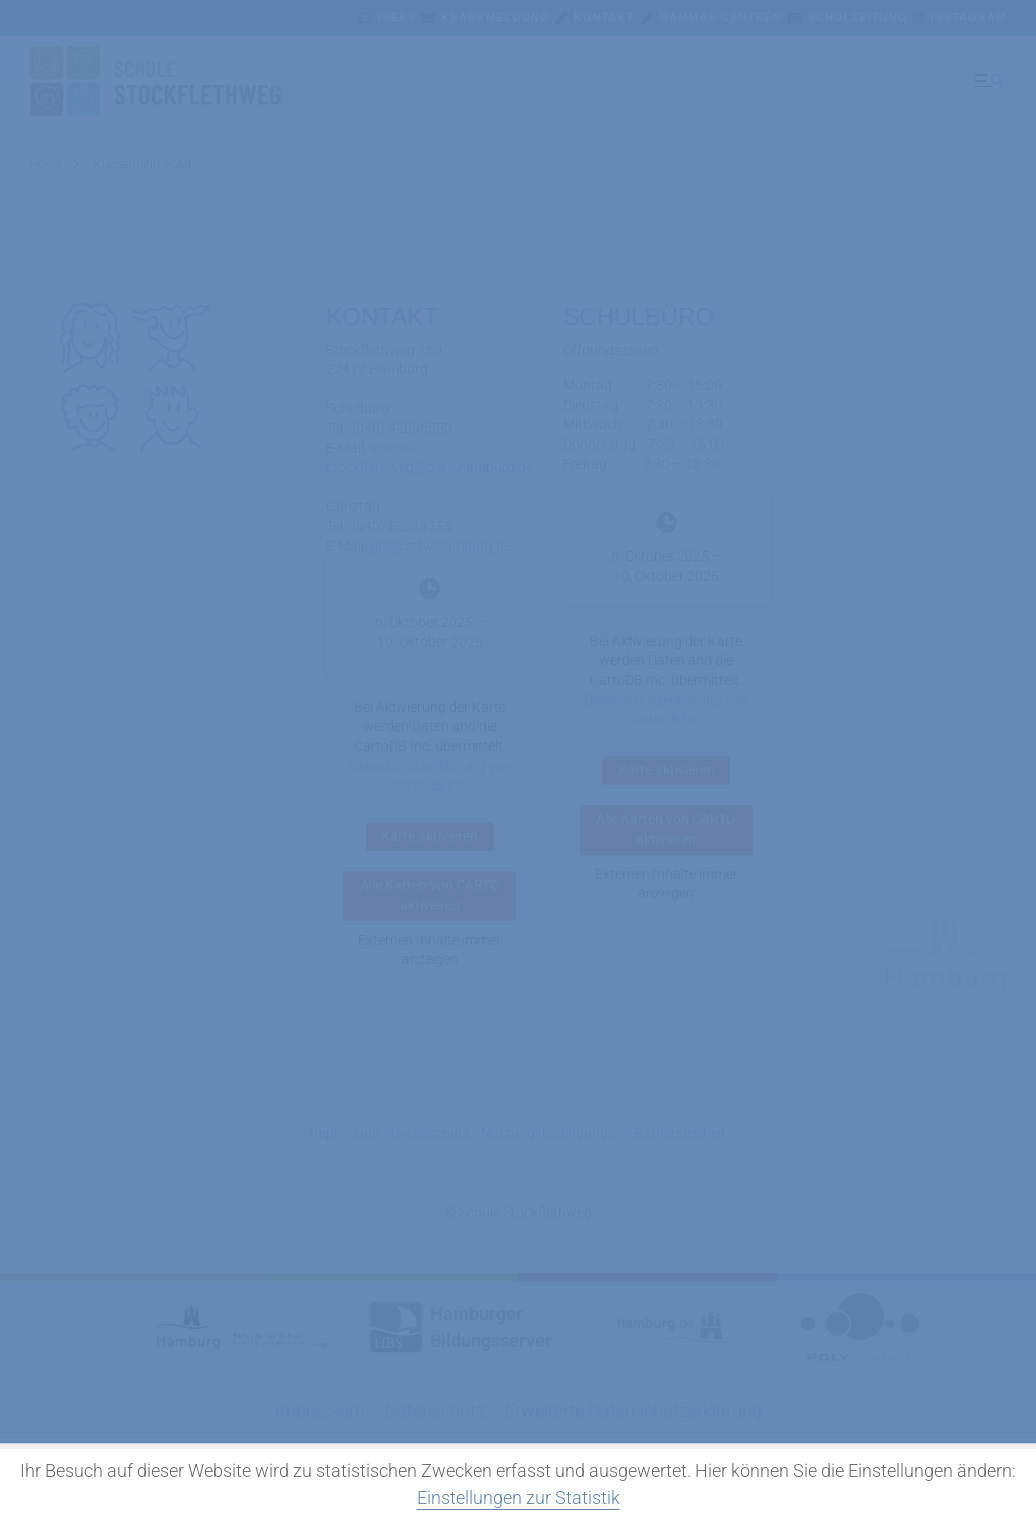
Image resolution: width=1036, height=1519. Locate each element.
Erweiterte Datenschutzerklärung (633, 1410)
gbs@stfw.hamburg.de (440, 545)
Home (46, 164)
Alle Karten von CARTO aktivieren (430, 895)
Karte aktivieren (429, 836)
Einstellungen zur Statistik (518, 1497)
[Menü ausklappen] (987, 81)
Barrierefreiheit (680, 1133)
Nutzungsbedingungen (552, 1133)
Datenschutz (430, 1133)
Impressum (345, 1133)
